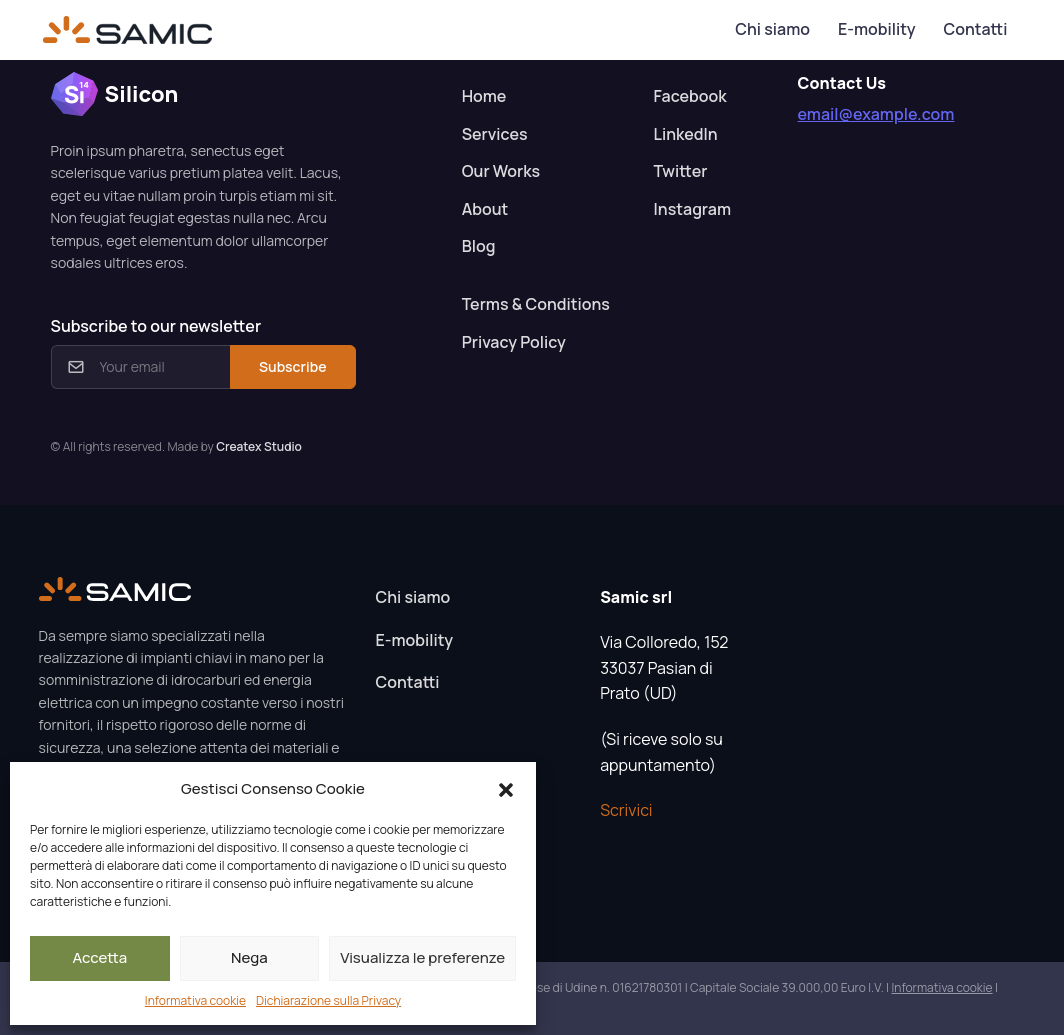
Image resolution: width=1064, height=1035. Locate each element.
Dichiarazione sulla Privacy (328, 1000)
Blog (479, 246)
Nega (249, 957)
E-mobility (876, 29)
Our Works (501, 171)
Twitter (681, 171)
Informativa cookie (195, 1000)
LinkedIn (686, 134)
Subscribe (292, 366)
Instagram (692, 209)
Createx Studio (259, 446)
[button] (506, 789)
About (485, 209)
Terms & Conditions (536, 304)
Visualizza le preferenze (422, 957)
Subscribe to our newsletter (156, 326)
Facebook (690, 96)
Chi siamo (772, 29)
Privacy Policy (514, 342)
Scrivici (626, 810)
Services (495, 134)
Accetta (99, 957)
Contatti (975, 29)
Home (484, 96)
